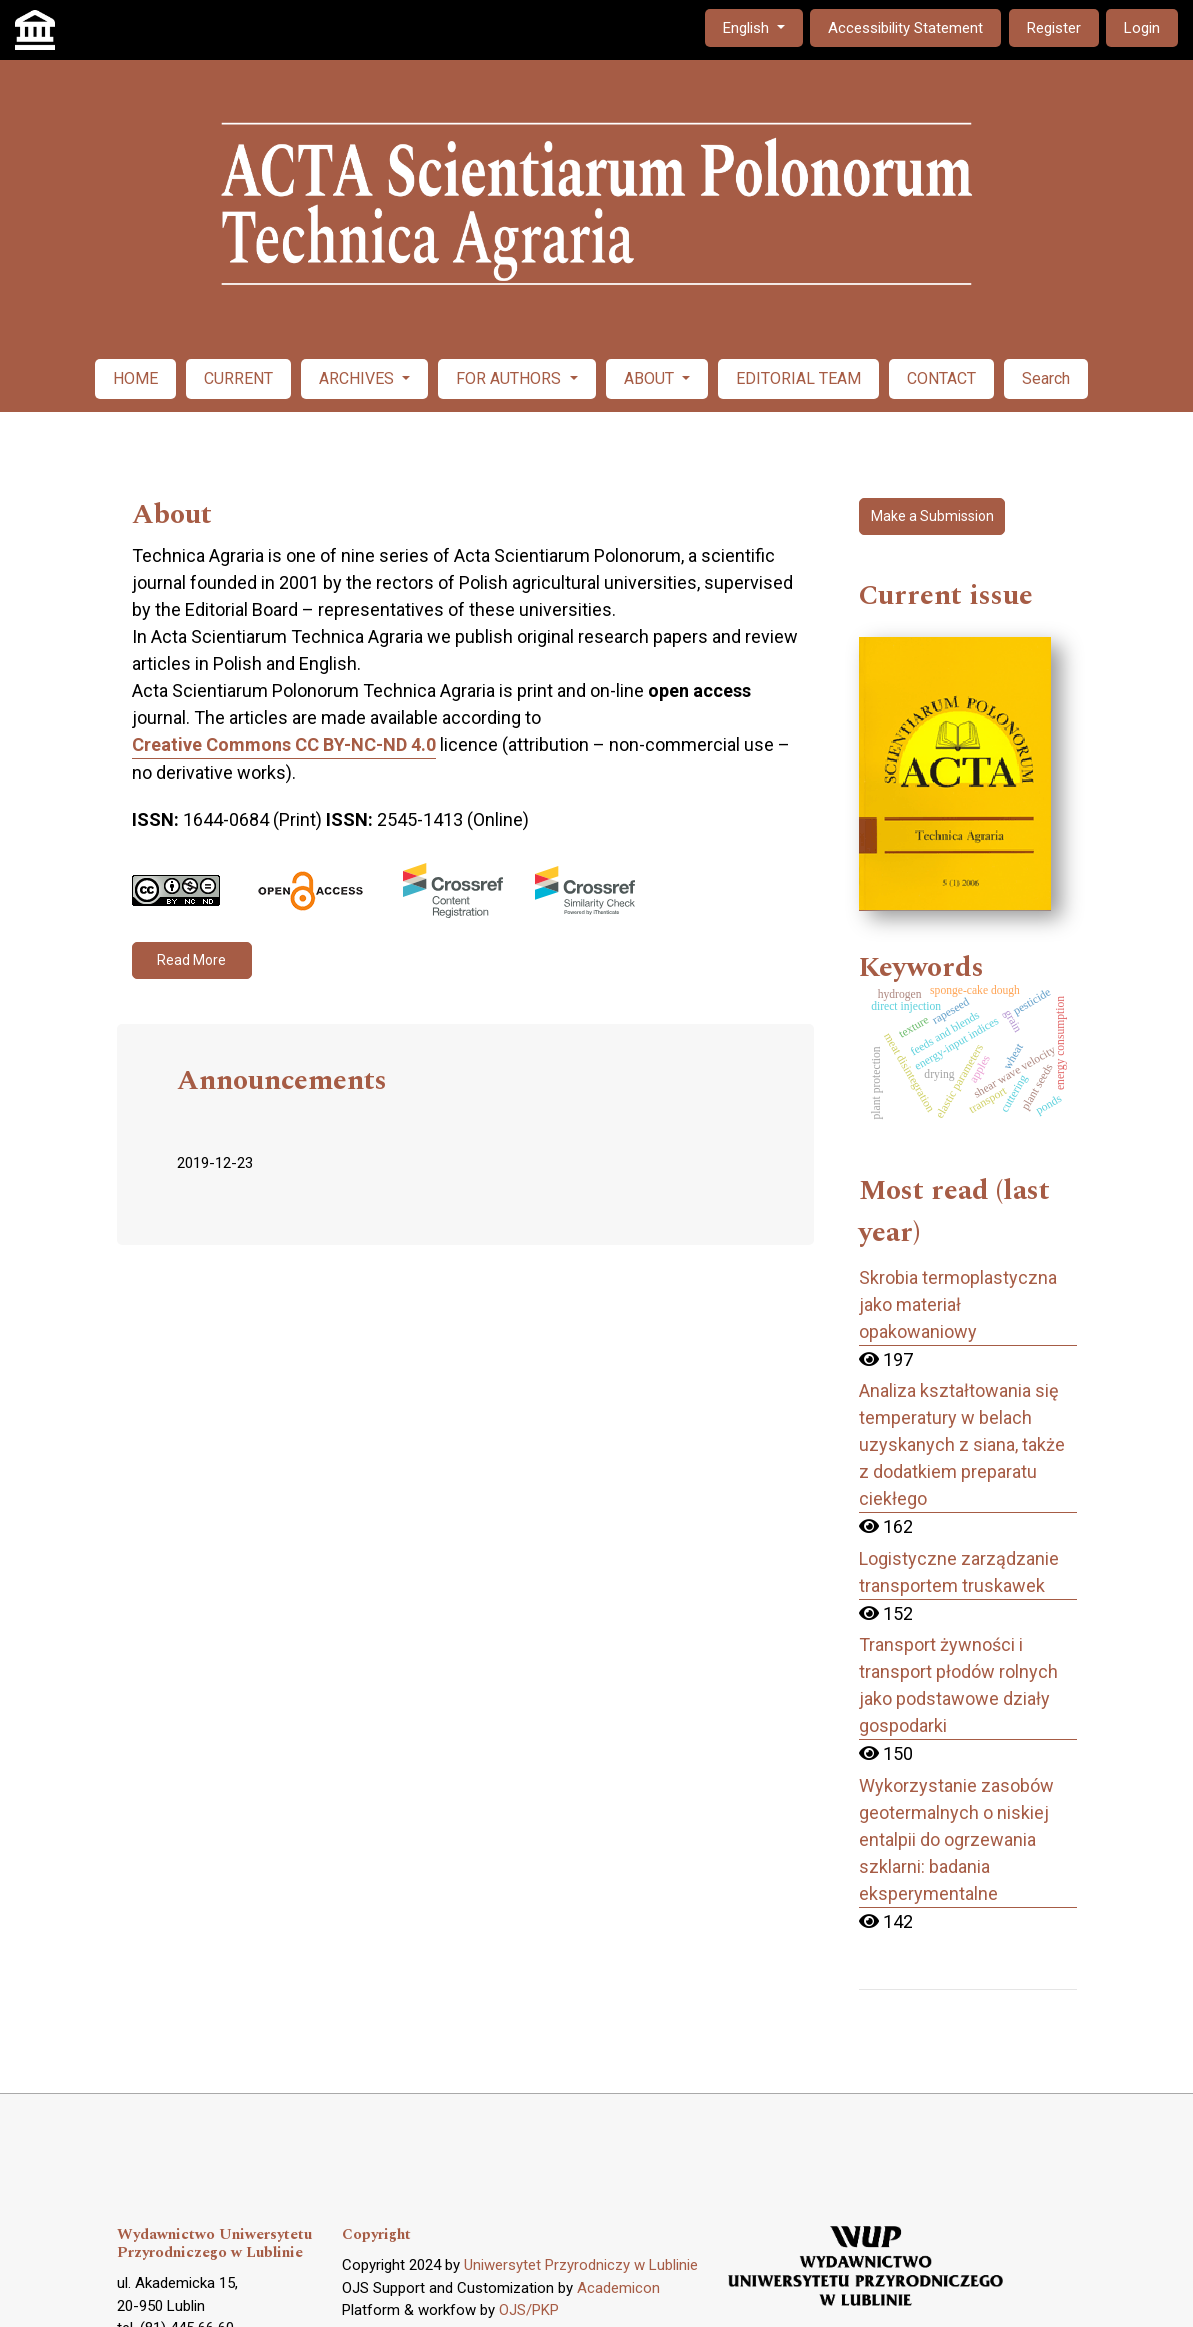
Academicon (618, 2288)
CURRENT (238, 378)
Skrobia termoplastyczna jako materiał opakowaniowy (958, 1304)
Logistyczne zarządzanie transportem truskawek (959, 1572)
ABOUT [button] (651, 378)
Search (1046, 378)
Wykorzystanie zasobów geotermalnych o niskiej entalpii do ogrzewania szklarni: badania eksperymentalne (956, 1839)
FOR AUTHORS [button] (510, 378)
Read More (191, 960)
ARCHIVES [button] (358, 378)
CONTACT (941, 378)
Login (1142, 28)
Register (1054, 28)
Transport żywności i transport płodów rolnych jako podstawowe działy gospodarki (958, 1685)
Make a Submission (932, 516)
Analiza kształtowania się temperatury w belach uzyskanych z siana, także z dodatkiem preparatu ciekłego (962, 1444)
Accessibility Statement (905, 28)
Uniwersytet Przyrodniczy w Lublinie (581, 2265)
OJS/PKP (529, 2310)
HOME (135, 378)
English (762, 26)
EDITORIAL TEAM (798, 378)
